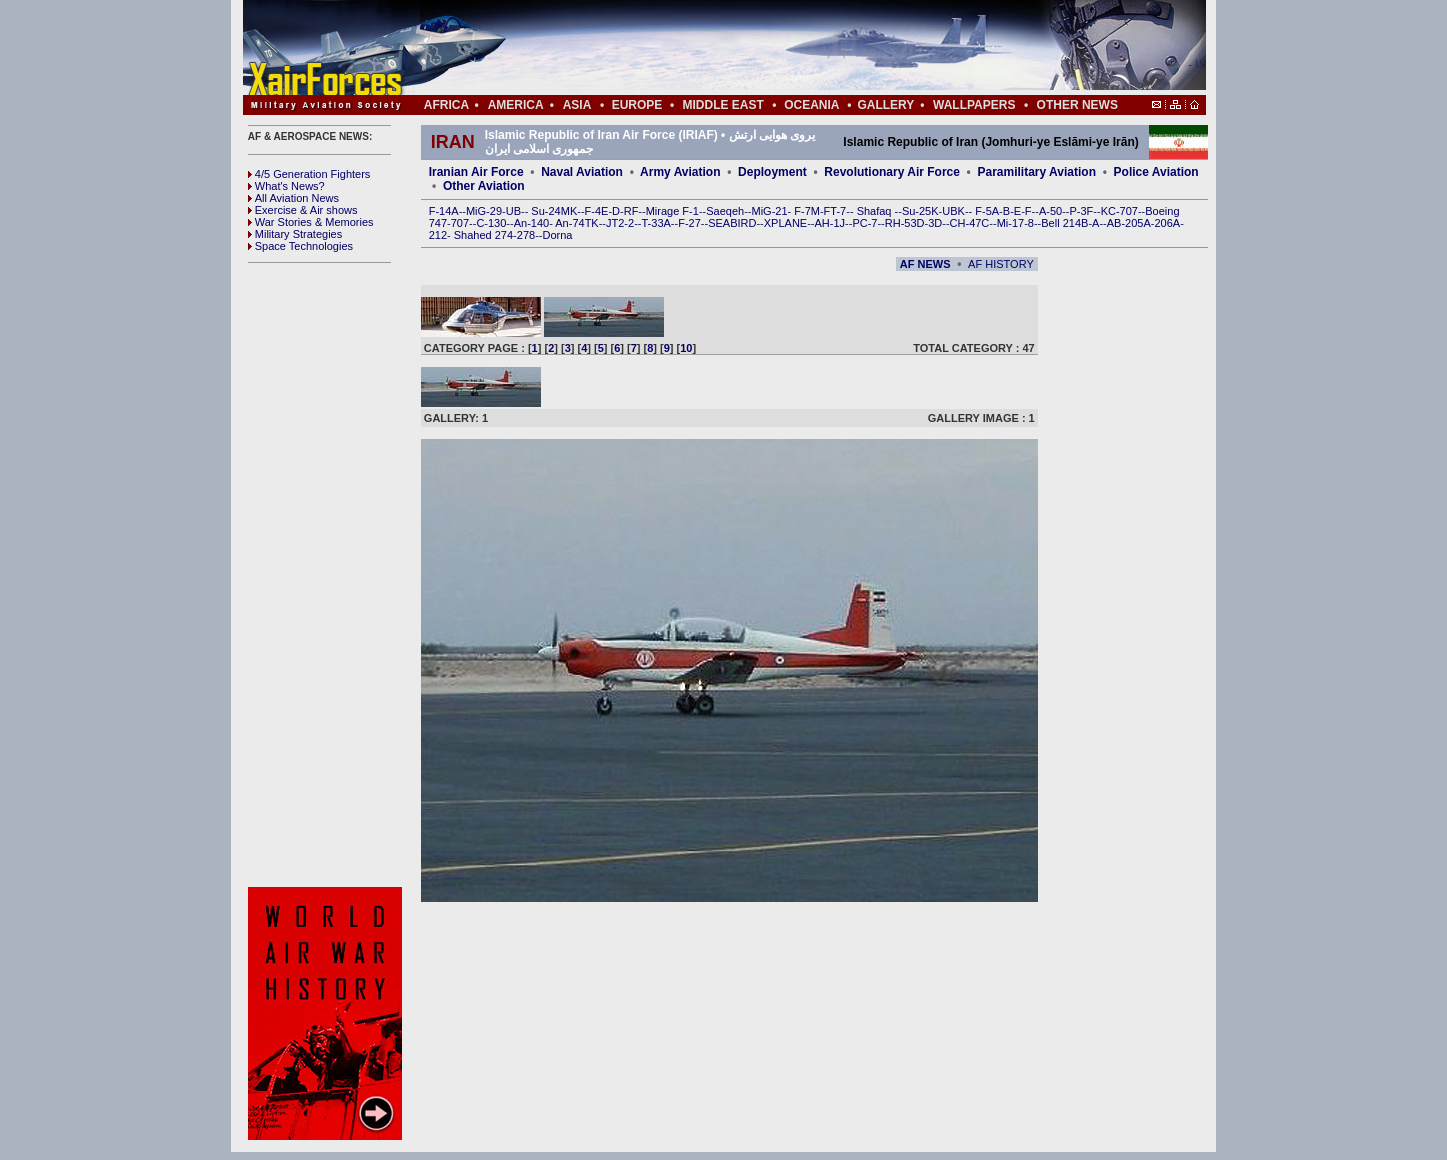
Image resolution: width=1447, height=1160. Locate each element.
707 (460, 223)
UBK (953, 211)
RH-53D (905, 223)
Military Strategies (295, 234)
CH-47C (970, 223)
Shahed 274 (483, 235)
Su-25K (920, 211)
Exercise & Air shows (303, 210)
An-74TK (576, 223)
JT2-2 (620, 223)
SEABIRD (732, 223)
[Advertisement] (784, 48)
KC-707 (1119, 211)
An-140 (531, 223)
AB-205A (1129, 223)
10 (686, 348)
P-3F (1081, 211)
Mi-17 (1011, 223)
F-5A (987, 211)
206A (1167, 223)
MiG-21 (769, 211)
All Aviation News (293, 198)
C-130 (491, 223)
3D (935, 223)
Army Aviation (680, 172)
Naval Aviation (582, 172)
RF (631, 211)
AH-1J (830, 223)
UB (513, 211)
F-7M (807, 211)
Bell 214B (1064, 223)
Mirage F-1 (672, 211)
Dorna (557, 235)
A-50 (1050, 211)
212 (438, 235)
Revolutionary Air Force (892, 172)
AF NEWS (925, 264)
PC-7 (864, 223)
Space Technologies (300, 246)
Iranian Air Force (476, 172)
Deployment (772, 172)
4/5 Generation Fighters (311, 174)
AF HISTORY (1001, 264)
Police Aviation (1156, 172)
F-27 (689, 223)
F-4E (597, 211)
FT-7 (835, 211)
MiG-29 (484, 211)
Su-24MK (554, 211)
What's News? (286, 186)
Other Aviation (484, 186)
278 (526, 235)
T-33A (655, 223)
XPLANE (785, 223)
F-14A (444, 211)
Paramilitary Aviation (1037, 172)
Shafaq (876, 211)
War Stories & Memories (311, 222)
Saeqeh (725, 211)
